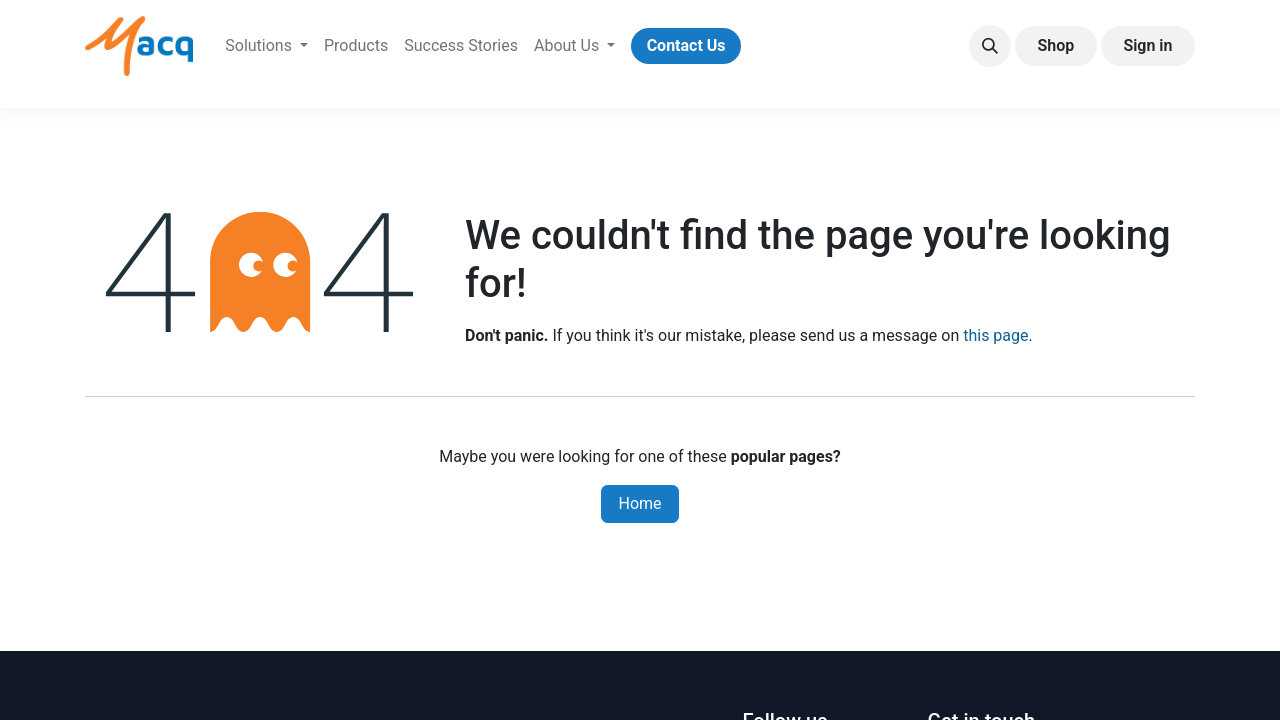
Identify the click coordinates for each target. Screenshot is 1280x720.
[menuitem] (266, 46)
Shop (1055, 45)
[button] (990, 46)
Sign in (1147, 45)
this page (995, 335)
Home (639, 503)
